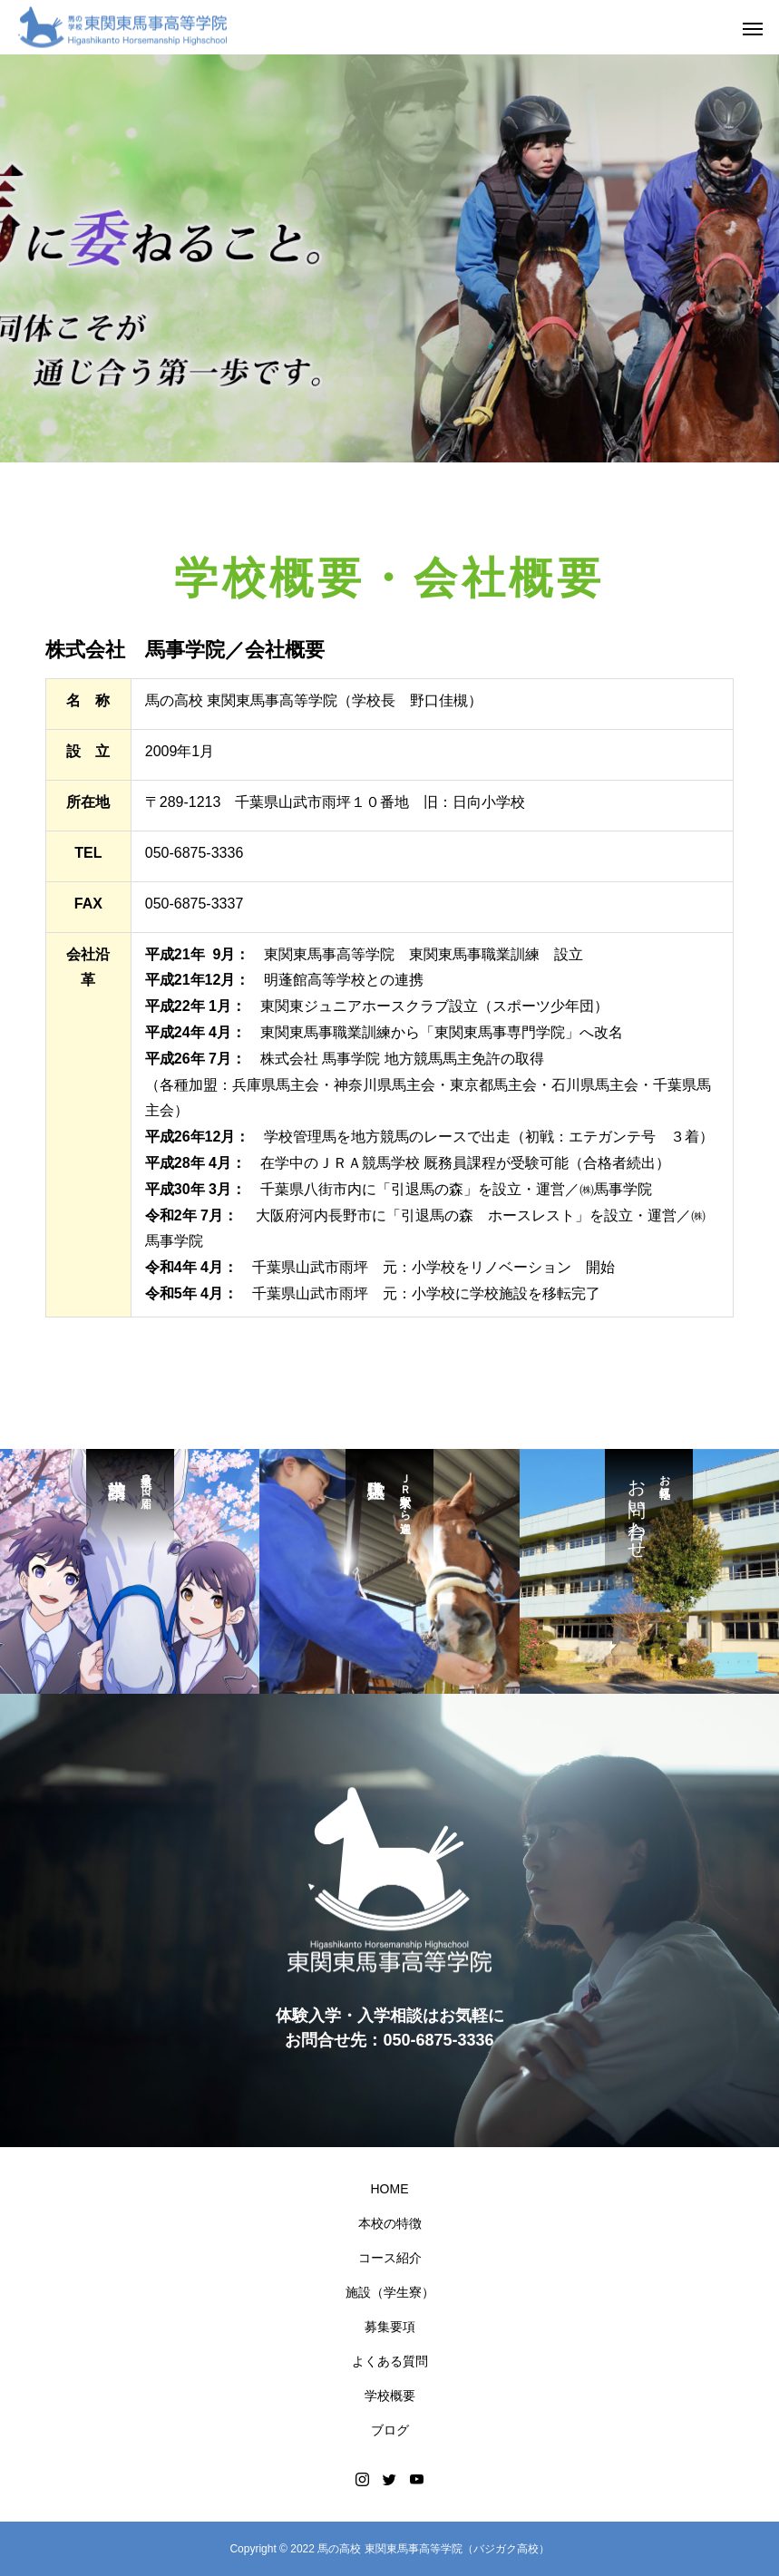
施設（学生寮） (390, 2292)
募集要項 (390, 2326)
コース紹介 (390, 2257)
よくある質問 (390, 2361)
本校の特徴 (390, 2223)
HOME (390, 2189)
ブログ (390, 2430)
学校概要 (390, 2395)
